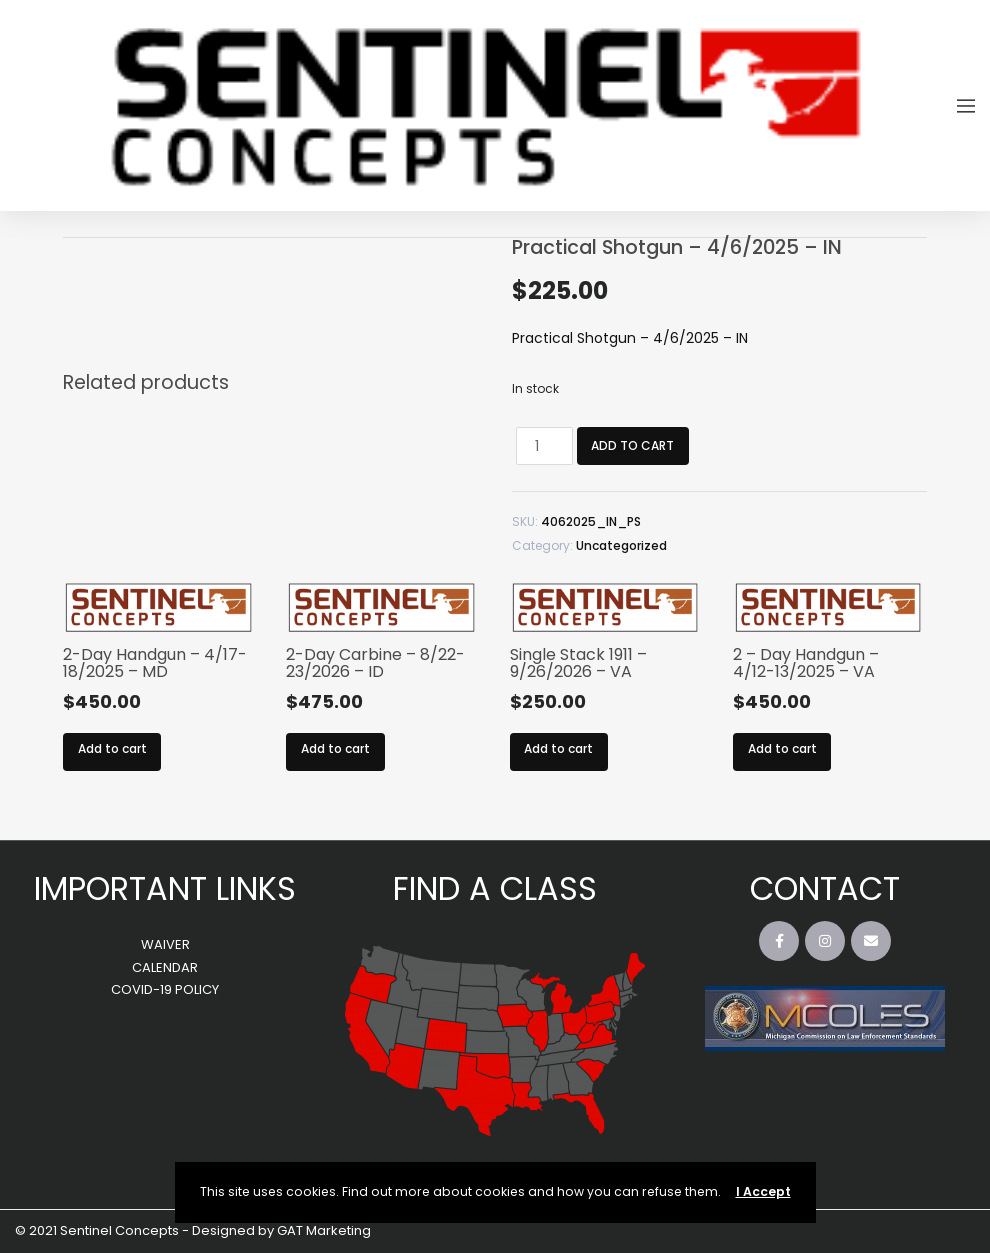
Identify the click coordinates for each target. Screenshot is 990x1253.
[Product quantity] (540, 446)
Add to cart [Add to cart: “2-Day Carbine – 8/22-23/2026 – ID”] (335, 748)
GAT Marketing (324, 1230)
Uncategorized (621, 545)
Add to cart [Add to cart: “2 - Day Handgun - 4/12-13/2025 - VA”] (782, 748)
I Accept (763, 1191)
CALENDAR (165, 967)
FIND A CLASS (495, 888)
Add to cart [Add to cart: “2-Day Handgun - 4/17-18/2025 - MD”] (112, 748)
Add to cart (629, 445)
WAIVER (165, 944)
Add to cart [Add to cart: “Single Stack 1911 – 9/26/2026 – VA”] (558, 748)
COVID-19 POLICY (165, 989)
